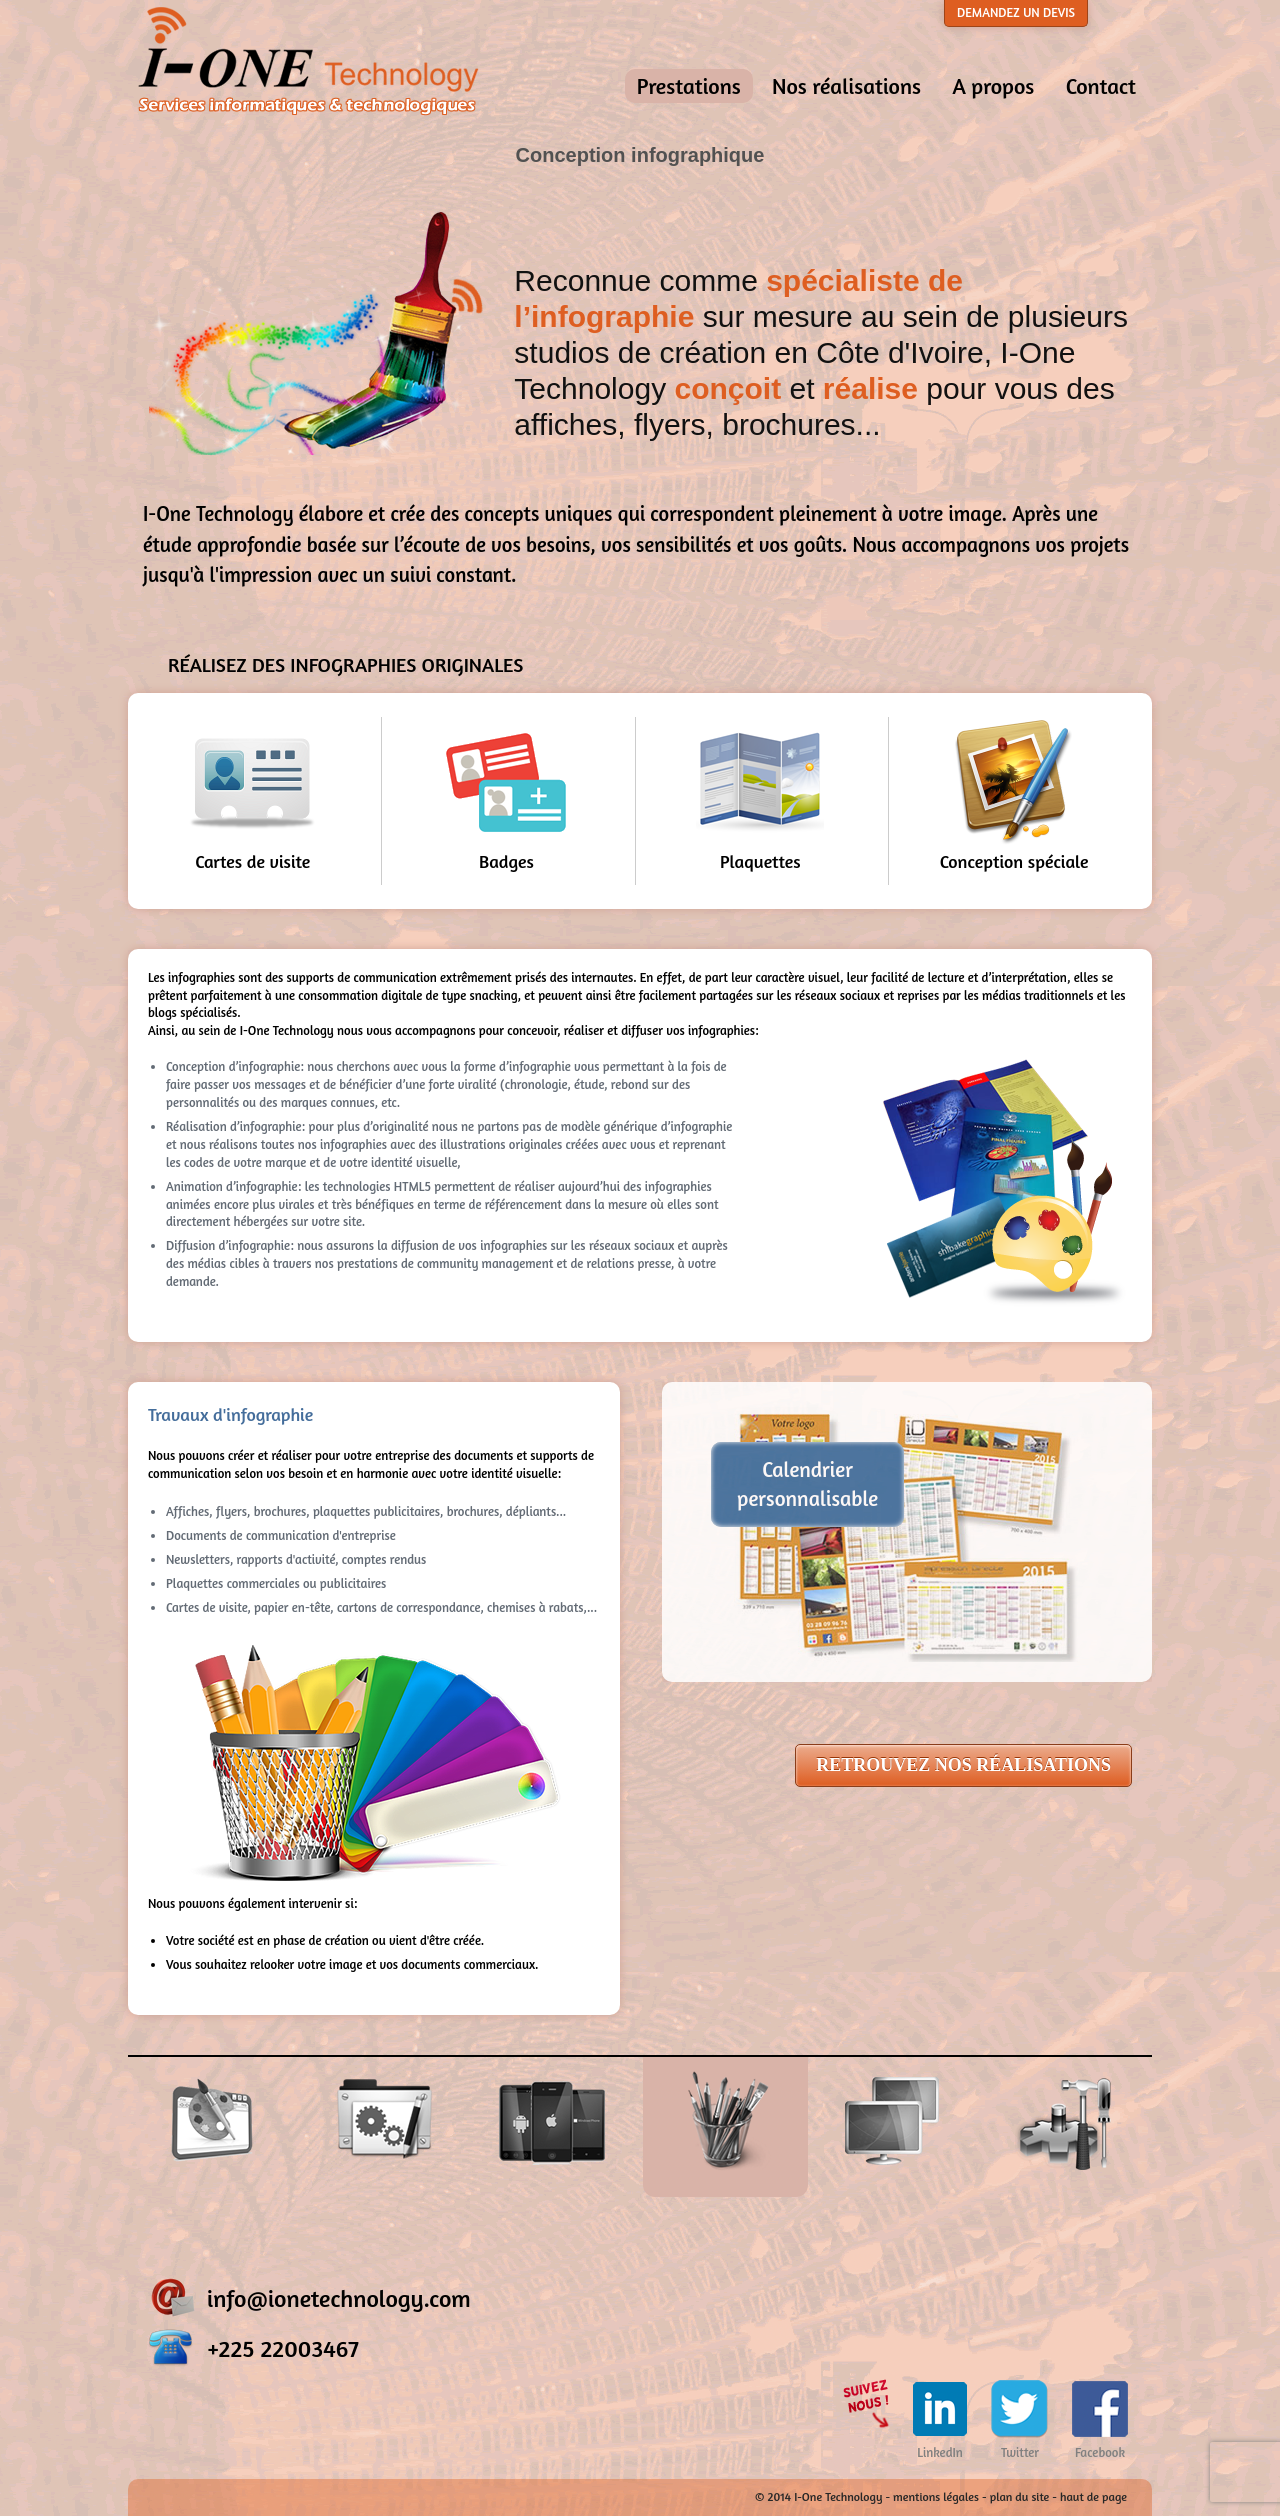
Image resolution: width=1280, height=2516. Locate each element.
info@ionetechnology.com (339, 2298)
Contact (1101, 86)
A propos (993, 86)
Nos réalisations (846, 86)
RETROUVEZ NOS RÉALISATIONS (963, 1765)
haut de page (1093, 2496)
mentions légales (936, 2496)
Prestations (689, 86)
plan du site (1020, 2496)
